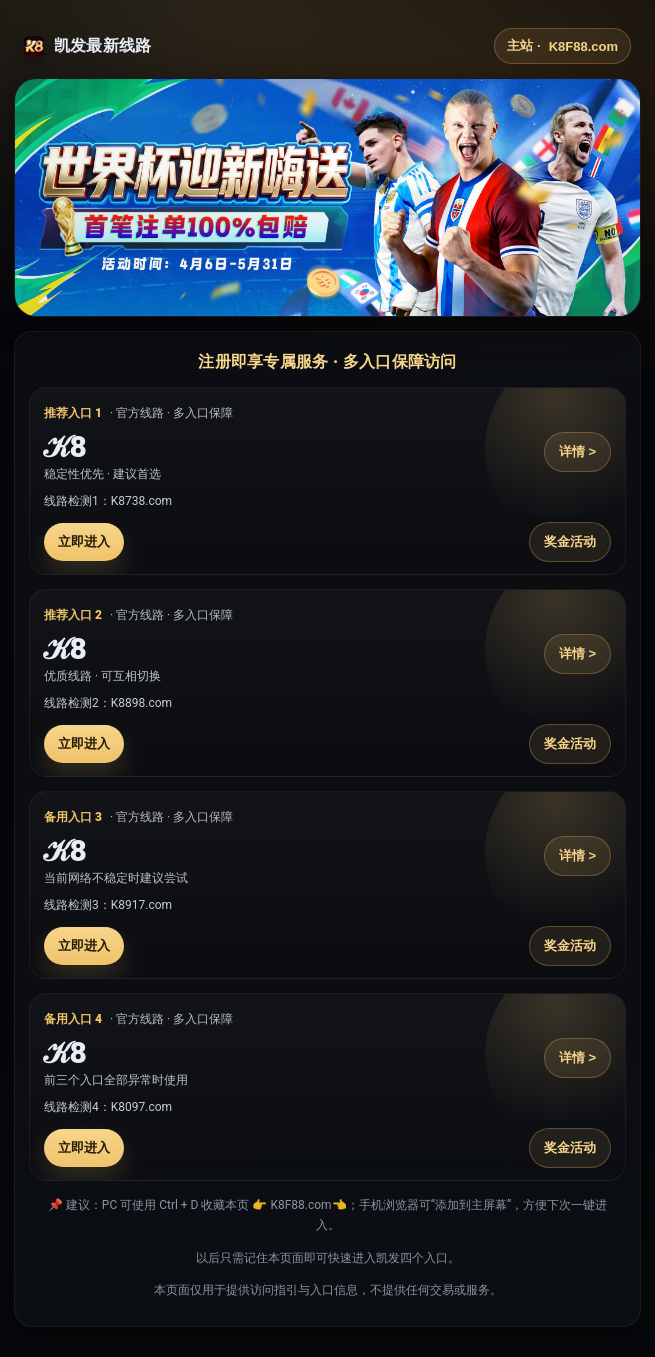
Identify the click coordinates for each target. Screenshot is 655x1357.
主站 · (562, 46)
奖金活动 (570, 541)
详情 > (577, 451)
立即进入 (84, 541)
